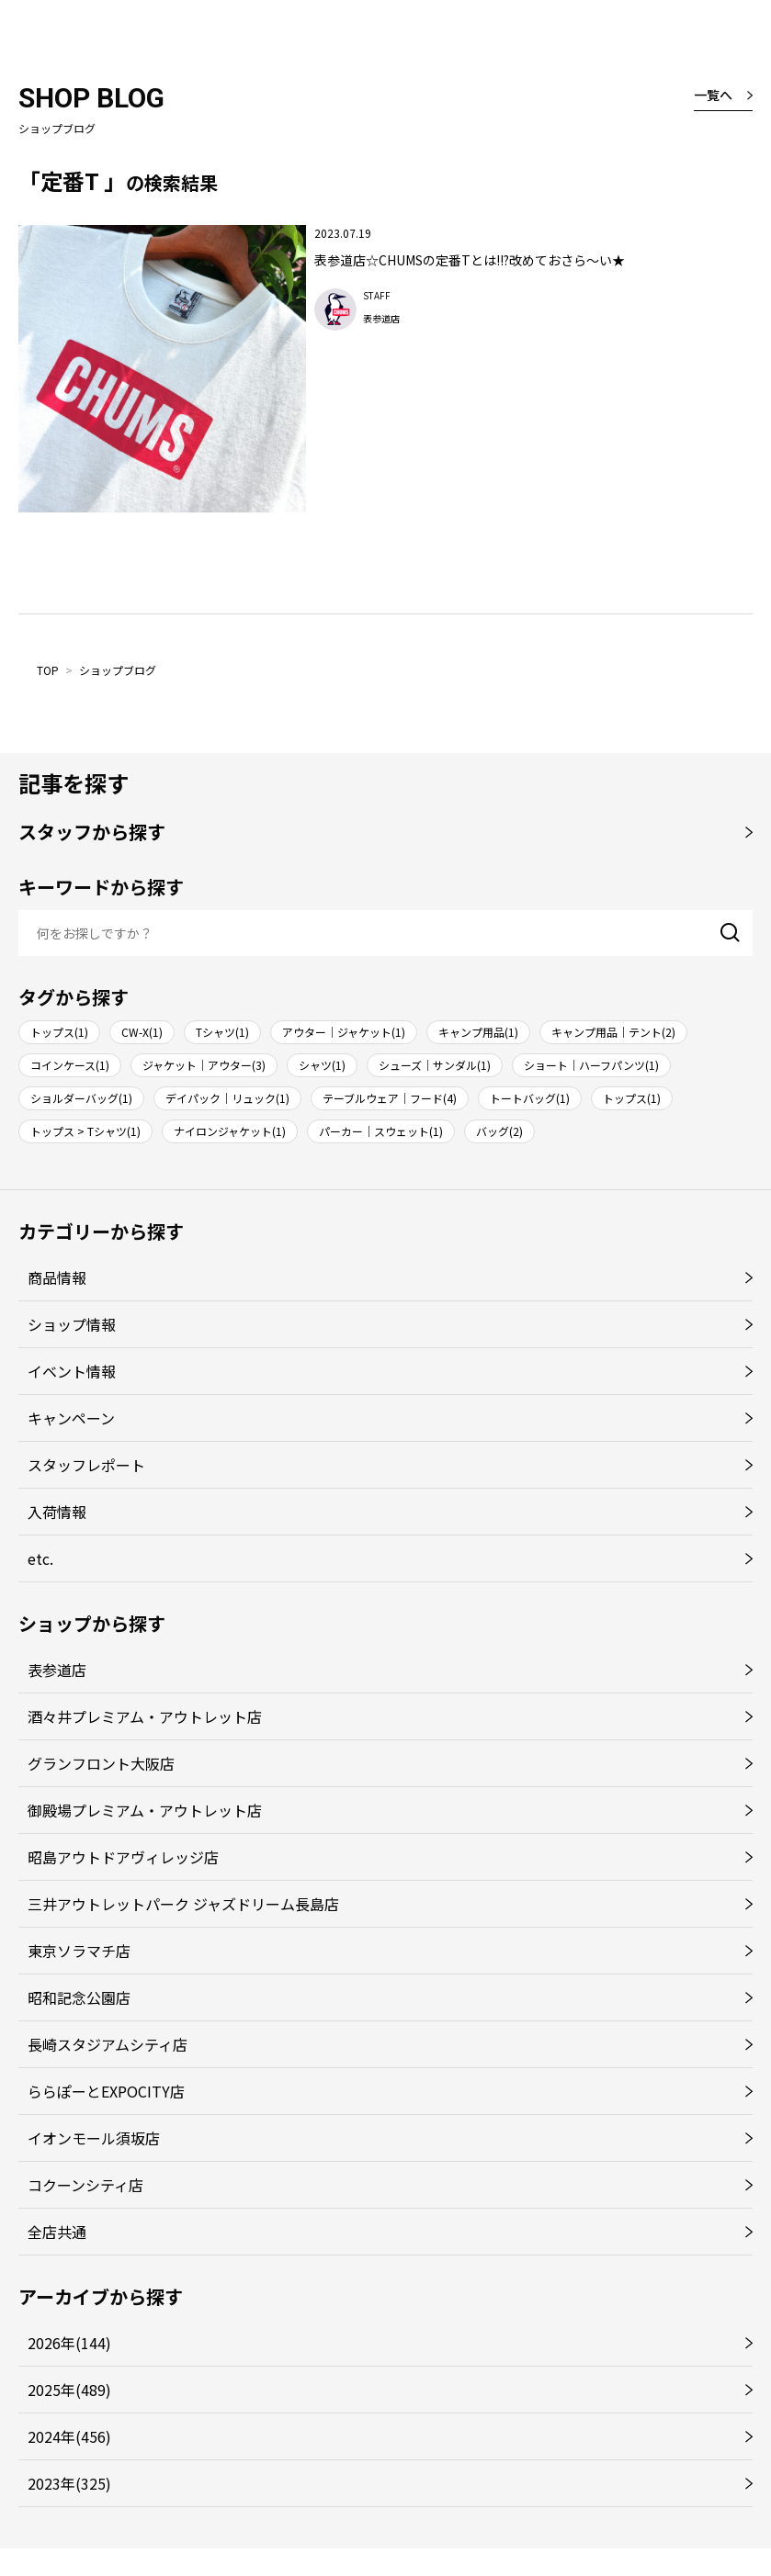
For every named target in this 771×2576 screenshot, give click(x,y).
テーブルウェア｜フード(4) (390, 1098)
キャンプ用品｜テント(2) (613, 1032)
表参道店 (57, 1670)
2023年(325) (69, 2483)
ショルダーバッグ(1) (81, 1098)
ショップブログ (117, 670)
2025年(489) (69, 2390)
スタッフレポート (86, 1465)
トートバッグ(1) (530, 1098)
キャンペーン (71, 1418)
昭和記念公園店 (79, 1997)
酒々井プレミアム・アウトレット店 (145, 1716)
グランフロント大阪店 (101, 1763)
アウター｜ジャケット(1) (343, 1032)
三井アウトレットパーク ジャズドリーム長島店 (183, 1904)
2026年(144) (69, 2343)
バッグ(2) (499, 1131)
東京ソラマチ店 (79, 1951)
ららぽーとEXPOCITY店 (106, 2091)
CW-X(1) (142, 1032)
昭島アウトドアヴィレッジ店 (123, 1857)
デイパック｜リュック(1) (227, 1098)
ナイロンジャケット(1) (230, 1131)
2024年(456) (69, 2436)
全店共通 (57, 2232)
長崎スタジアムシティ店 (107, 2044)
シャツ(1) (322, 1065)
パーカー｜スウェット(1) (381, 1131)
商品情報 (57, 1277)
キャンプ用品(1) (478, 1032)
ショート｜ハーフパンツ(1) (591, 1065)
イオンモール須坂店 (94, 2138)
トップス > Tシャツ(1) (85, 1131)
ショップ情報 (72, 1324)
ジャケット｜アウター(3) (204, 1065)
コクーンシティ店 (85, 2185)
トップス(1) (59, 1032)
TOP (48, 670)
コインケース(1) (69, 1065)
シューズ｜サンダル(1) (435, 1065)
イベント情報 (72, 1371)
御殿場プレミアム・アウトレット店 (145, 1810)
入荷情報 (57, 1512)
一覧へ (713, 94)
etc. (40, 1558)
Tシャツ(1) (222, 1032)
